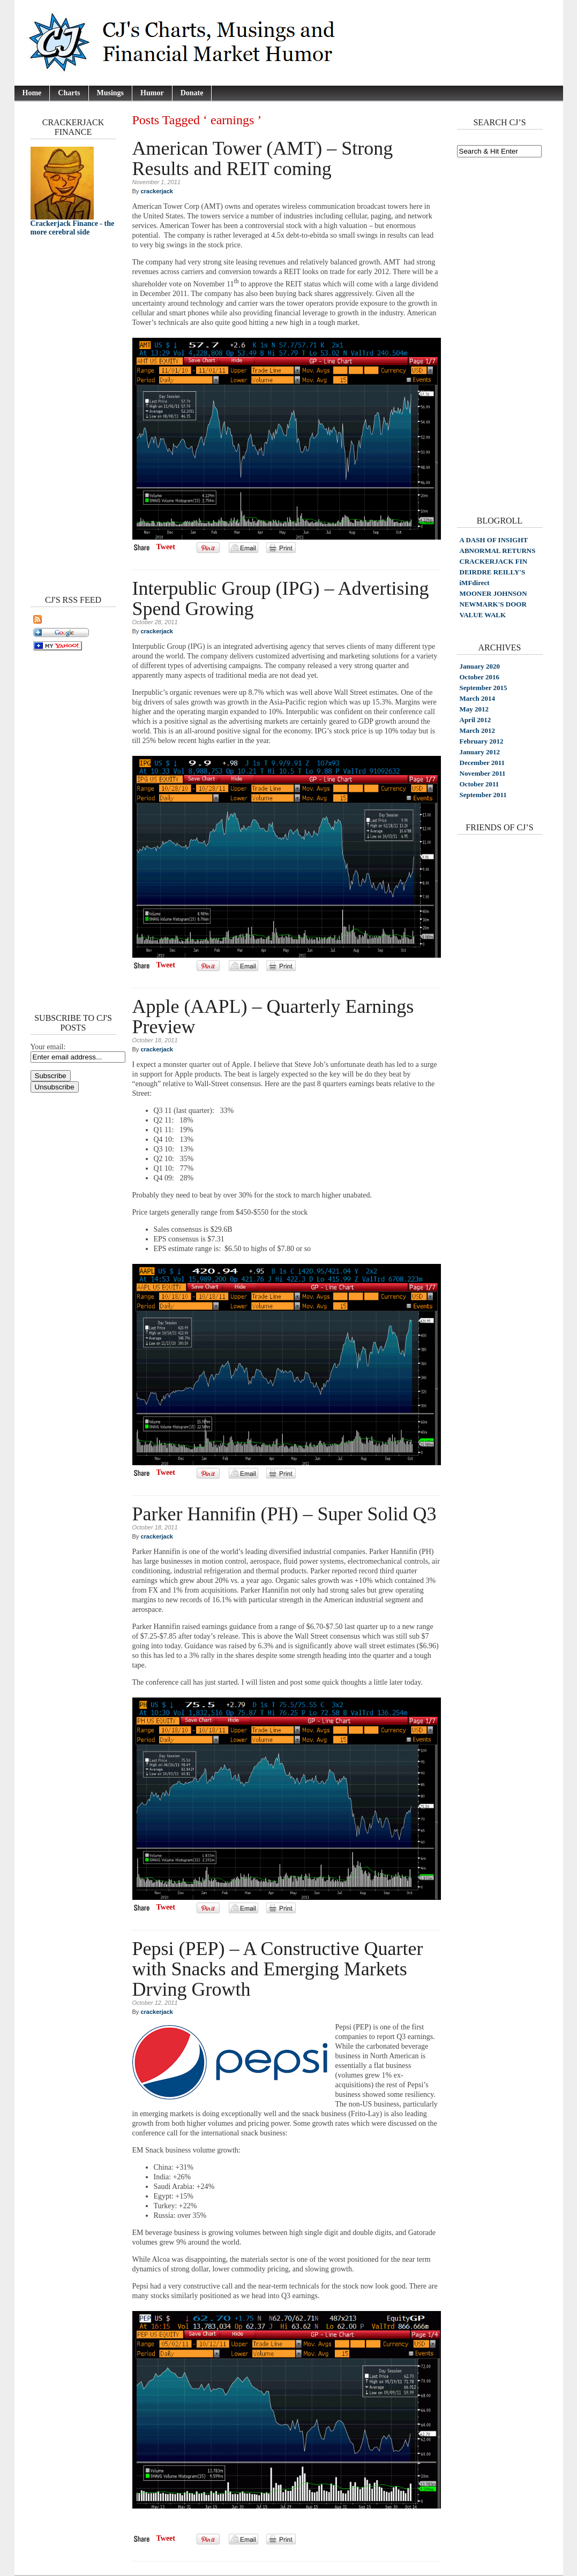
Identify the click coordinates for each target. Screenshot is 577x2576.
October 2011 (479, 784)
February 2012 (482, 741)
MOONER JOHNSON (493, 593)
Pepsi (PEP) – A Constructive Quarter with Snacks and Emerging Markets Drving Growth (277, 1969)
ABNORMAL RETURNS (498, 551)
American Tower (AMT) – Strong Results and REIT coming (262, 158)
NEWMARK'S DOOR (493, 604)
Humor (152, 93)
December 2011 (482, 763)
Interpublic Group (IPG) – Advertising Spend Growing (280, 598)
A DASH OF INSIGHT (494, 540)
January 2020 (480, 666)
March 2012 (478, 730)
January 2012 (480, 752)
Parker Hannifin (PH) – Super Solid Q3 (284, 1514)
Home (32, 93)
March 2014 (478, 698)
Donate (192, 93)
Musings (110, 93)
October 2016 (480, 677)
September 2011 (483, 795)
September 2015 (483, 688)
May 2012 (474, 709)
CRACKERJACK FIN (494, 561)
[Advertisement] (63, 413)
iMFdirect (475, 583)
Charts (69, 93)
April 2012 (475, 720)
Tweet (166, 547)
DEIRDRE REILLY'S (493, 572)
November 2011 (483, 773)
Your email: (48, 1047)
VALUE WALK (483, 615)
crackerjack (156, 191)
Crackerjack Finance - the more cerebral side (73, 227)
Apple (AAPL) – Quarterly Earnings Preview (273, 1016)
